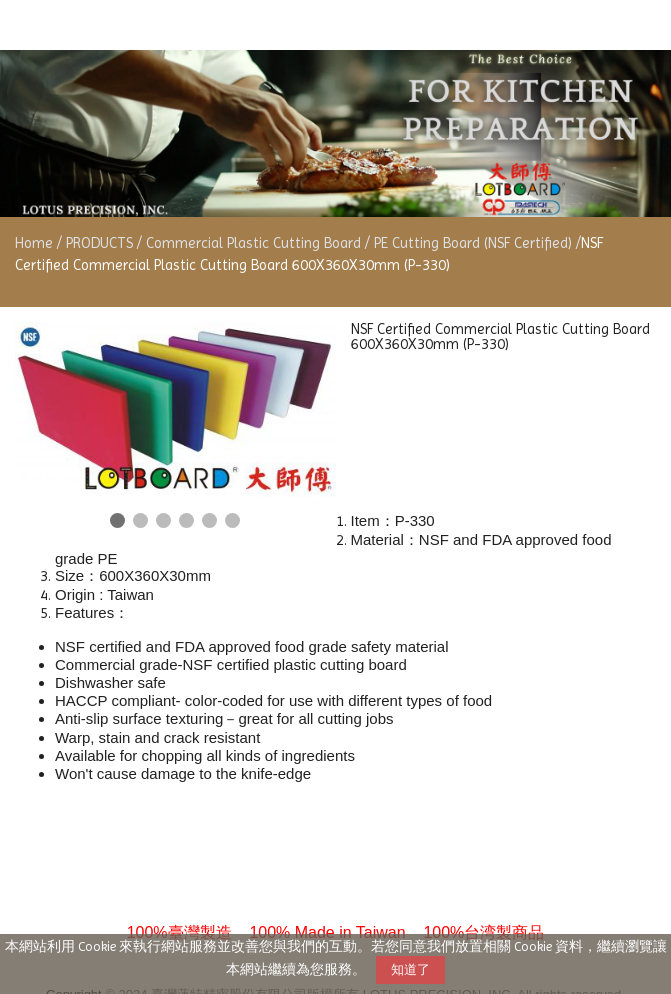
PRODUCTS (101, 243)
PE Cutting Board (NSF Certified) (473, 243)
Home (34, 243)
